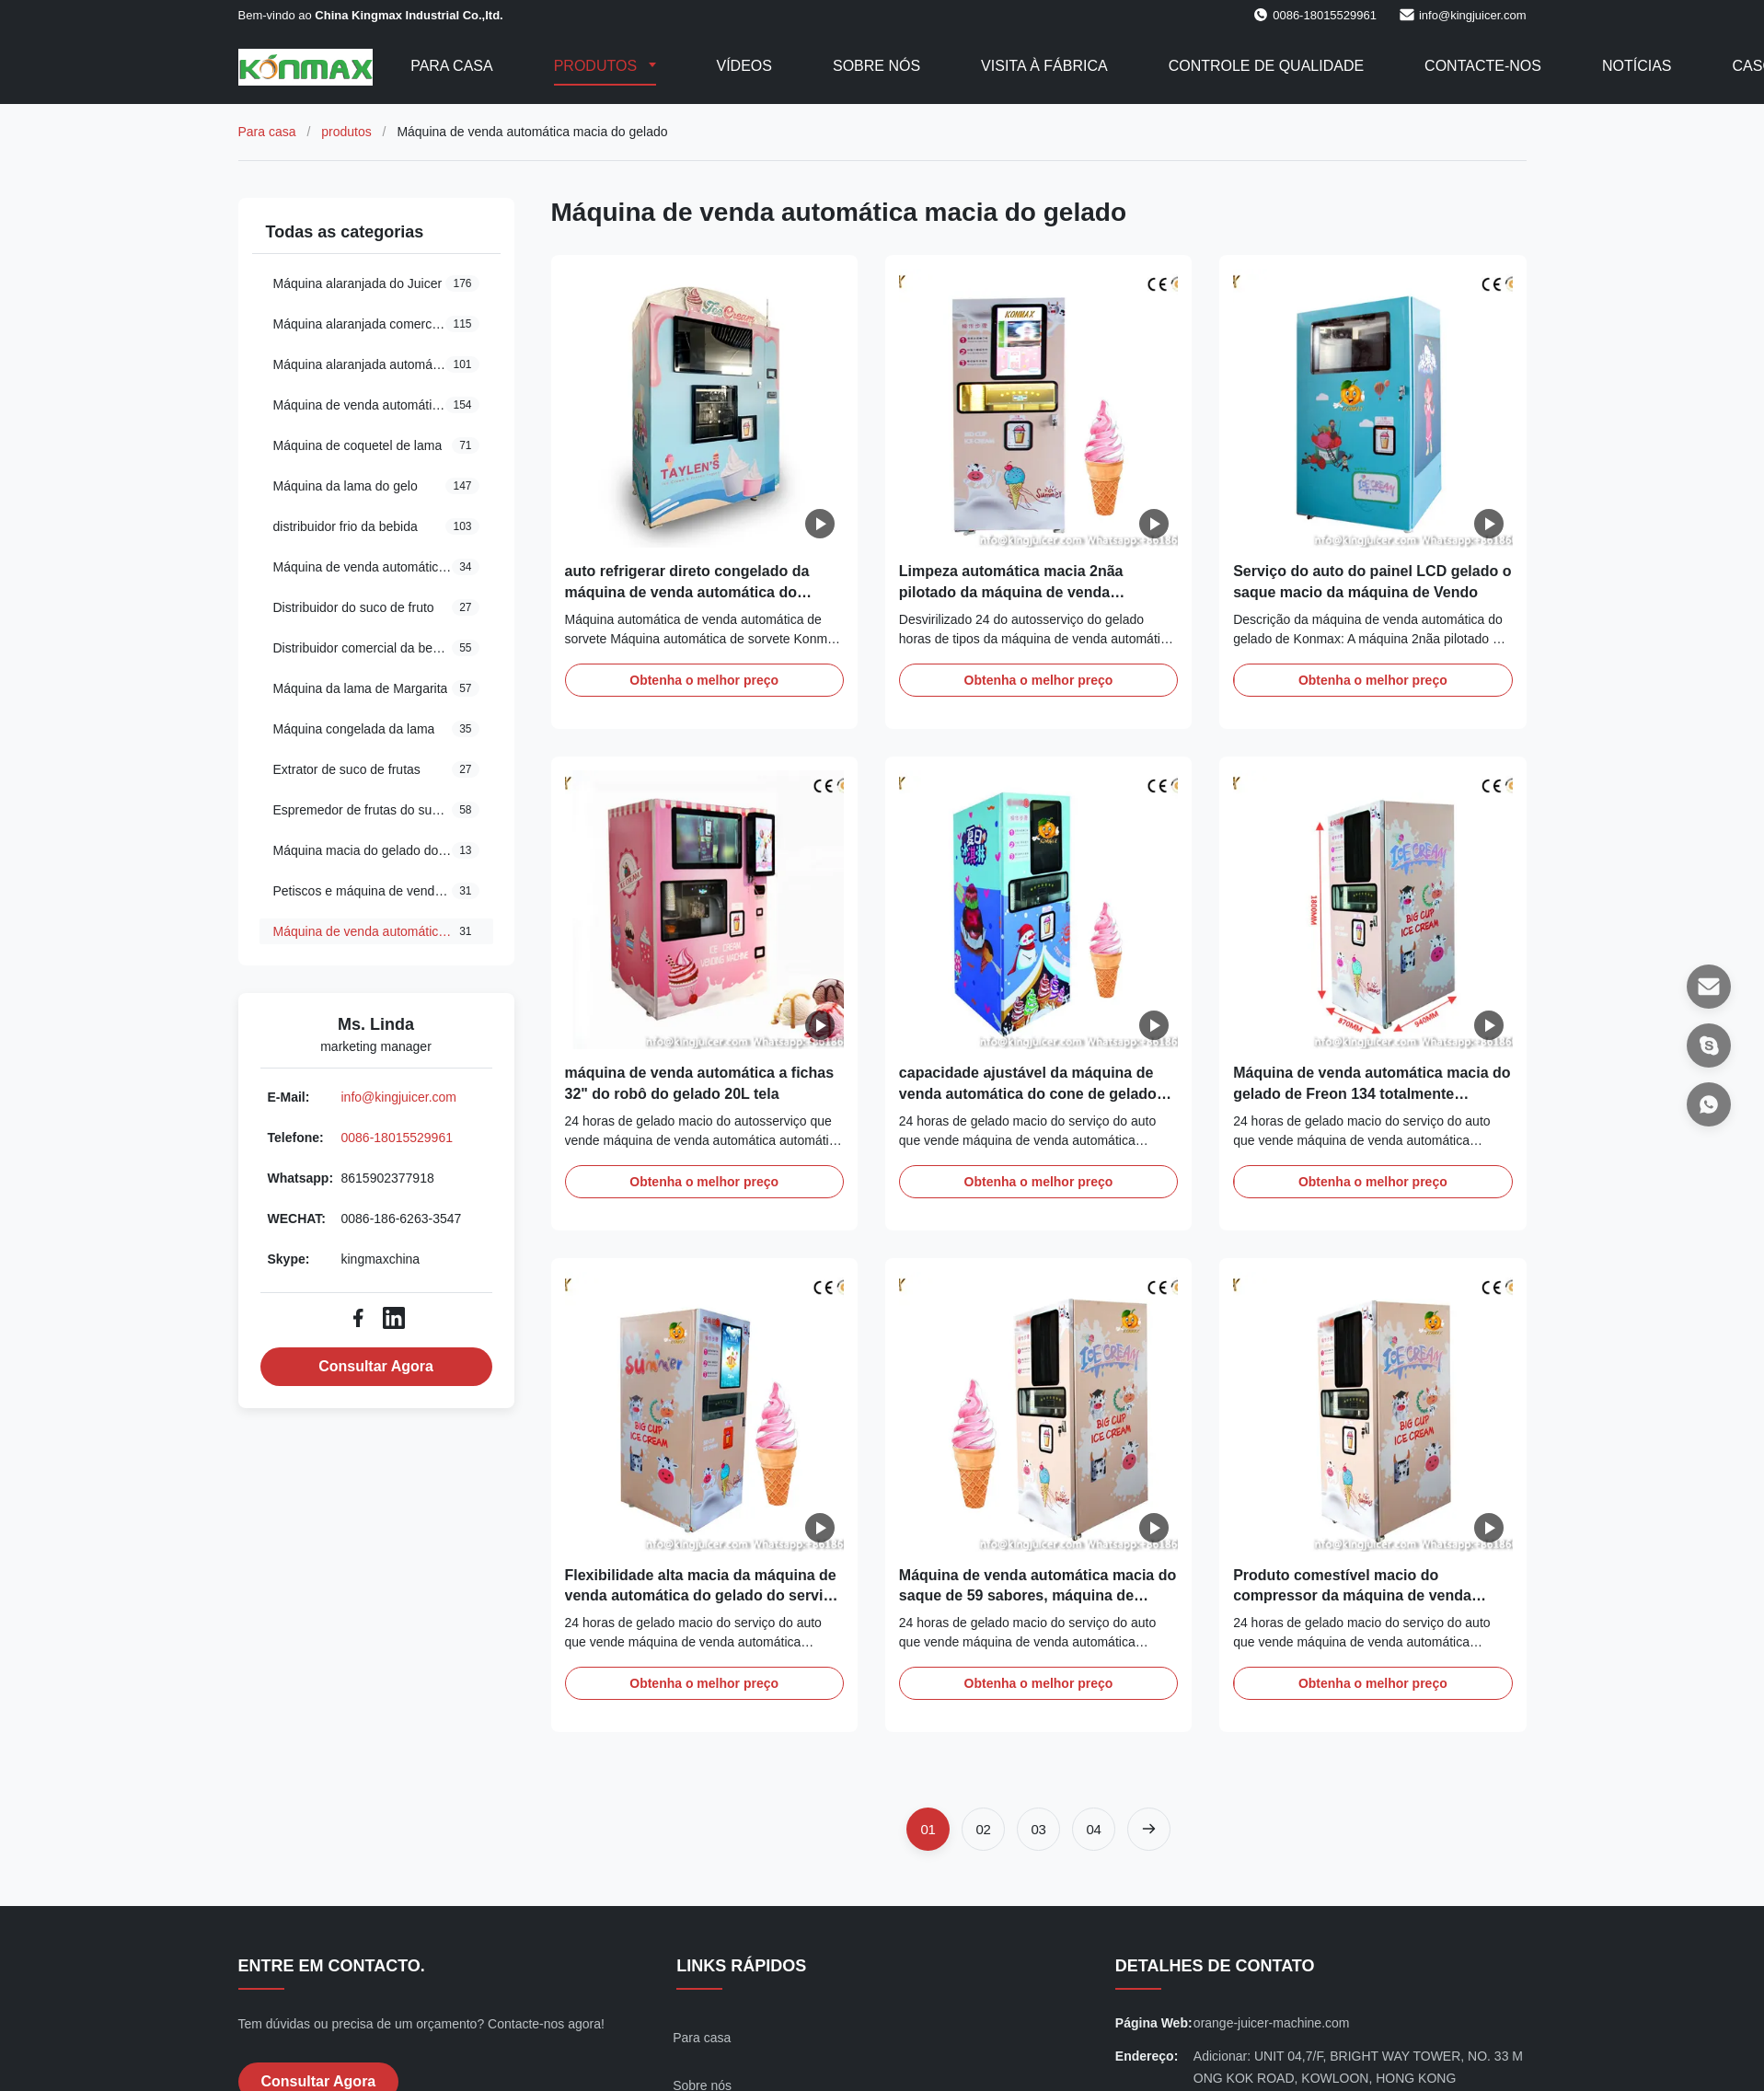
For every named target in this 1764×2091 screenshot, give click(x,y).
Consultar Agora (375, 1366)
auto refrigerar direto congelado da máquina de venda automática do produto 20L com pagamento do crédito (703, 591)
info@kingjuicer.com (1473, 15)
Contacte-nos (1482, 66)
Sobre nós (876, 66)
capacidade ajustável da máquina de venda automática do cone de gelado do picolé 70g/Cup (1028, 1093)
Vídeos (744, 66)
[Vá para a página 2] (983, 1829)
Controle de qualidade (1266, 66)
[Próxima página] (1148, 1829)
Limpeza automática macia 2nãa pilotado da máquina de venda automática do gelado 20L (1011, 591)
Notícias (1637, 66)
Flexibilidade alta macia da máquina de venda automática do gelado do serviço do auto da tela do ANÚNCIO (703, 1595)
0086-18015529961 (397, 1137)
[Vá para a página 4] (1093, 1829)
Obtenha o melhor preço (703, 680)
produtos (346, 131)
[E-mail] (1709, 987)
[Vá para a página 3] (1038, 1829)
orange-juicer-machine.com (1271, 2023)
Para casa (451, 66)
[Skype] (1709, 1045)
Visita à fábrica (1044, 66)
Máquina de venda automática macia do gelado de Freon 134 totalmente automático (1371, 1093)
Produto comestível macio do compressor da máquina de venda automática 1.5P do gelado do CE (1352, 1595)
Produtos (597, 66)
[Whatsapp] (1709, 1104)
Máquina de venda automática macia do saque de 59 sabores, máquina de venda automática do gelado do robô (1037, 1595)
